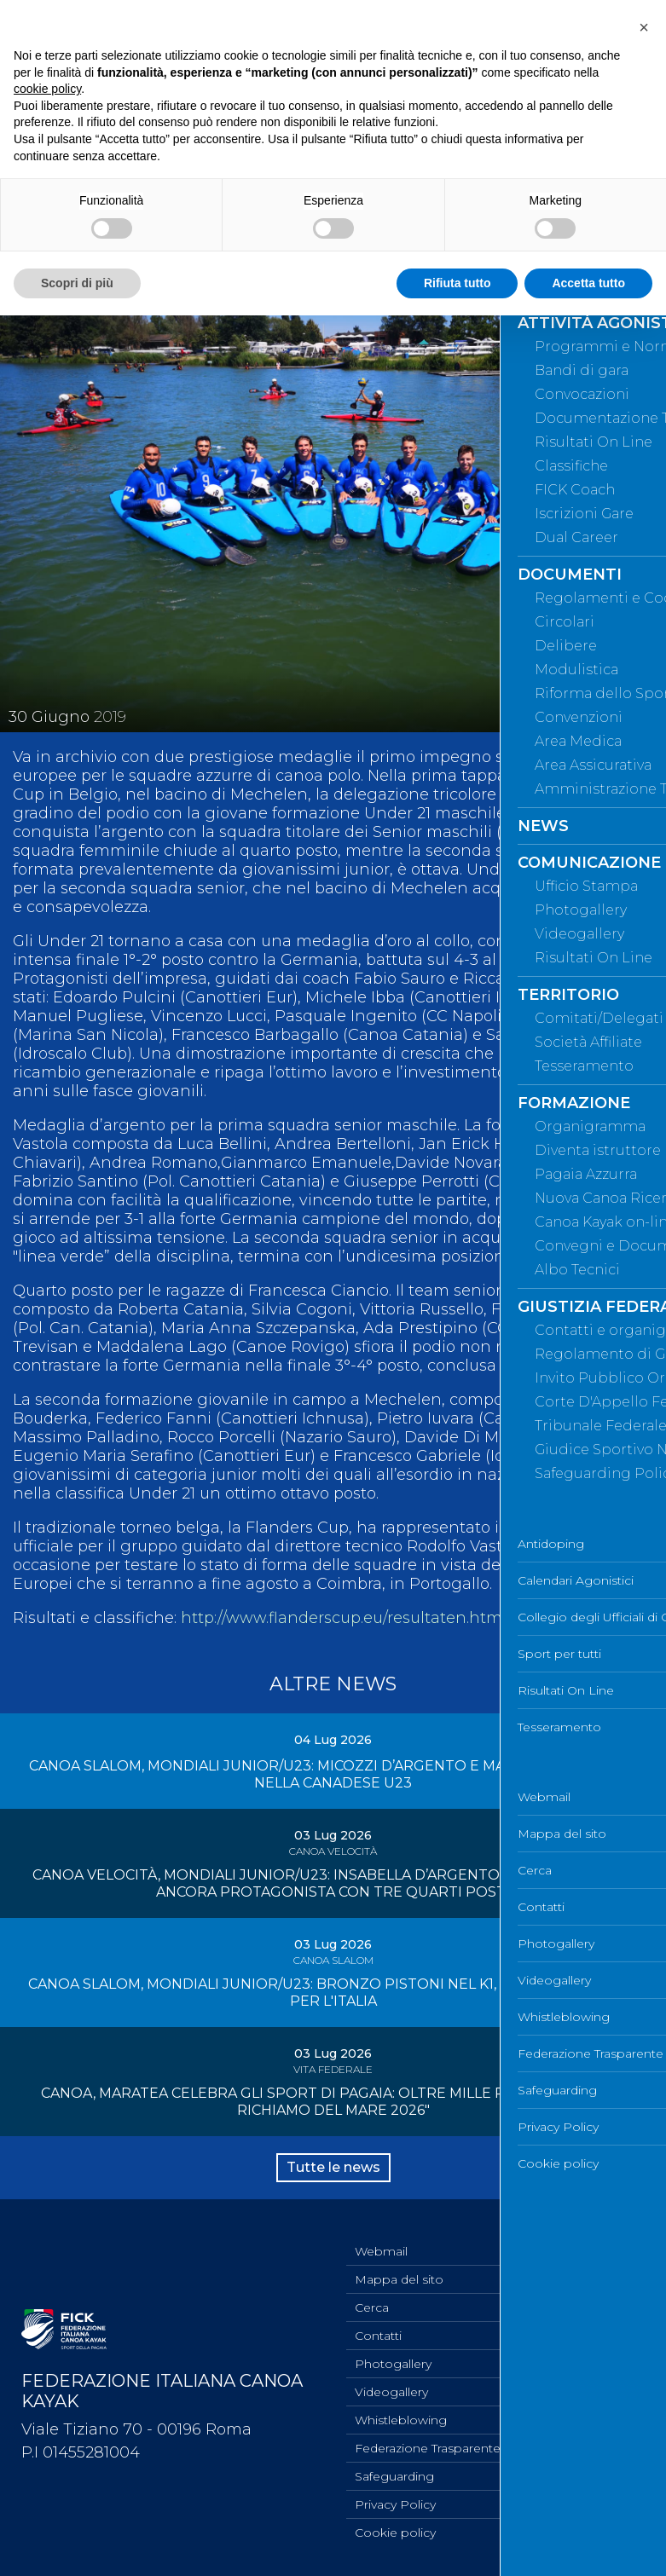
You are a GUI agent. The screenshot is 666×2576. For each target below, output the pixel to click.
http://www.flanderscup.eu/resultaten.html (344, 1618)
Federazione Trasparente (428, 2448)
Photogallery (393, 2363)
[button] (643, 27)
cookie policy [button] (47, 88)
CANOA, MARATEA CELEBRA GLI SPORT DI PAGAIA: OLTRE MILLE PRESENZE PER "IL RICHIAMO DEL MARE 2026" (333, 2101)
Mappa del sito (399, 2279)
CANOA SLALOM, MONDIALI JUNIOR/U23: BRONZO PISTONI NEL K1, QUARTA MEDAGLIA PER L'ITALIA (333, 1992)
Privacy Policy (395, 2504)
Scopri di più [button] (77, 283)
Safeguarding (394, 2476)
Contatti (378, 2335)
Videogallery (391, 2392)
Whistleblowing (401, 2420)
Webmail (381, 2251)
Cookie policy (395, 2532)
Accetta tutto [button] (588, 283)
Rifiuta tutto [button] (457, 283)
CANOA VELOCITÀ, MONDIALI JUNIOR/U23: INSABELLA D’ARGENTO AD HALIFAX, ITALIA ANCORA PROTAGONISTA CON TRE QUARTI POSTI (333, 1883)
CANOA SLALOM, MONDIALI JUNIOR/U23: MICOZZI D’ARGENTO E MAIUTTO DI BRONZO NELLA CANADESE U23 (333, 1774)
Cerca (372, 2307)
